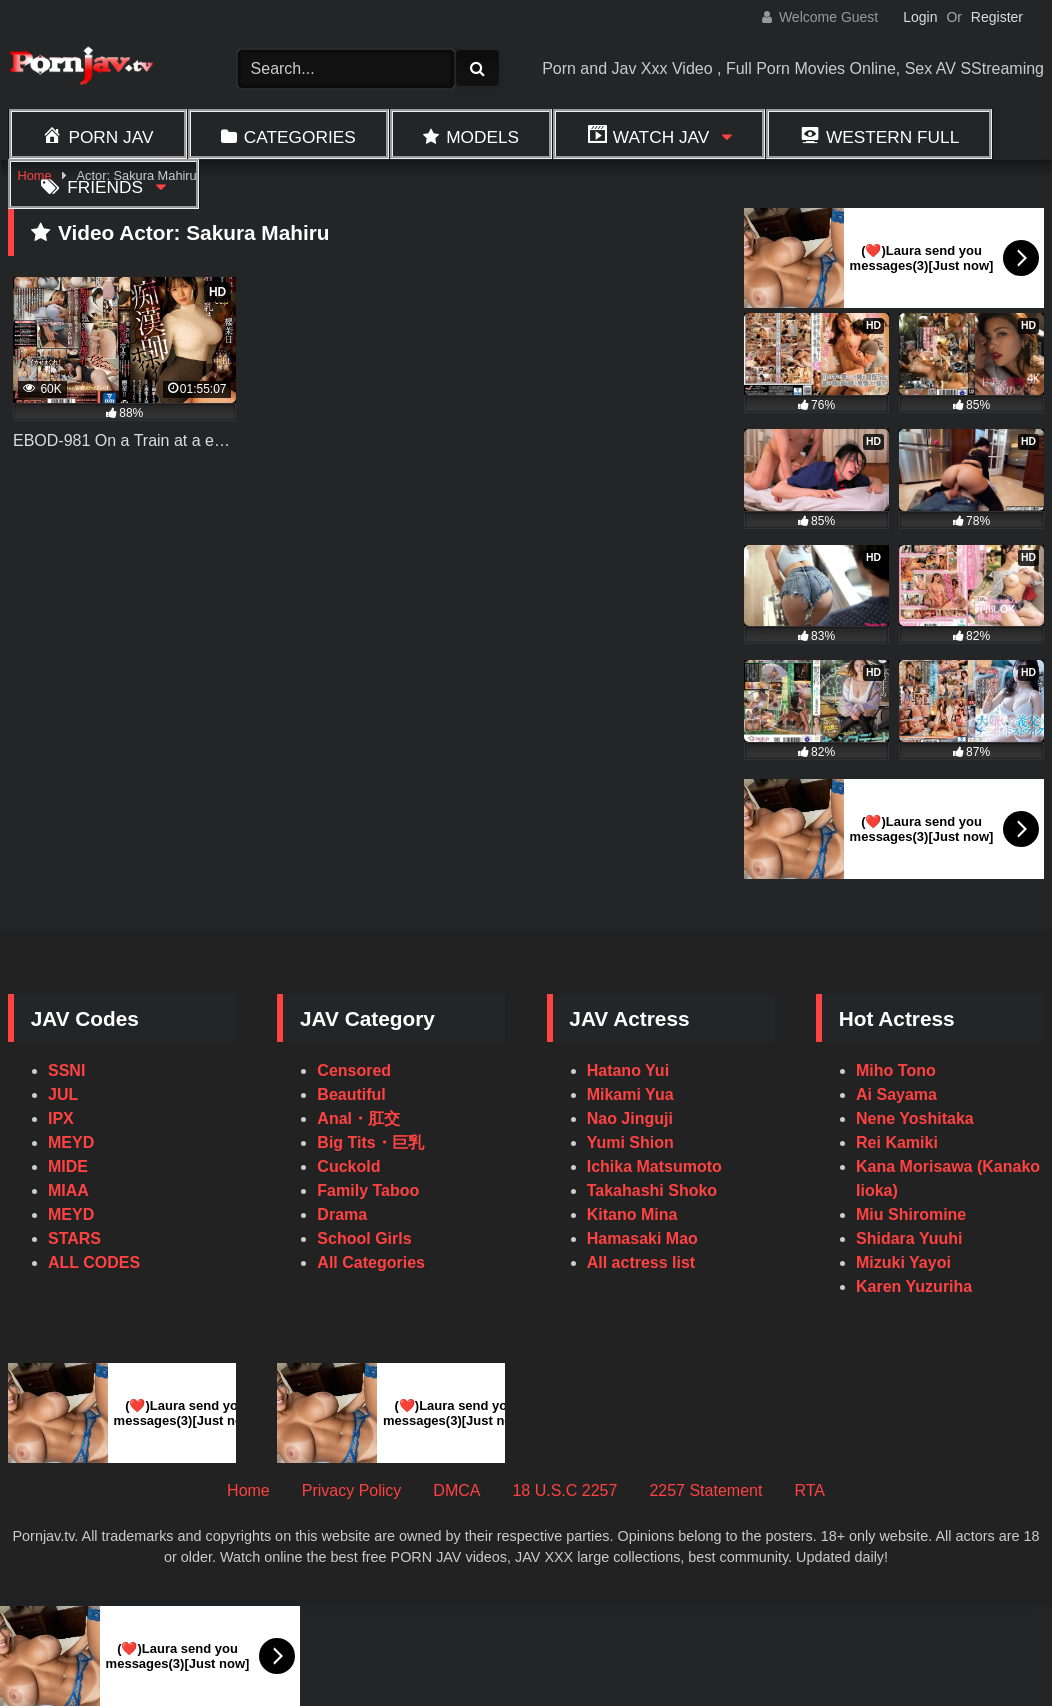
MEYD (71, 1142)
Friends (105, 187)
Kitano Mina (632, 1214)
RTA (809, 1490)
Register (997, 17)
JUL (63, 1094)
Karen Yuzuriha (914, 1286)
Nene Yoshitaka (915, 1118)
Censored (354, 1070)
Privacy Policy (352, 1490)
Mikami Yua (630, 1094)
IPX (61, 1118)
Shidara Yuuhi (909, 1238)
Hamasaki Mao (642, 1238)
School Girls (364, 1238)
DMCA (456, 1490)
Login (920, 17)
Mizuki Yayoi (903, 1262)
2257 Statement (705, 1490)
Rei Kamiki (897, 1142)
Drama (342, 1214)
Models (482, 137)
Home (248, 1490)
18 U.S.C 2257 (564, 1490)
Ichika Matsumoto (654, 1166)
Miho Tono (896, 1070)
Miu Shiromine (911, 1214)
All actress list (641, 1262)
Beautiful (351, 1094)
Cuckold (348, 1166)
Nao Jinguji (630, 1118)
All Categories (371, 1262)
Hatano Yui (628, 1070)
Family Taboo (368, 1190)
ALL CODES (94, 1262)
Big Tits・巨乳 (370, 1142)
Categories (300, 137)
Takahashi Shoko (652, 1190)
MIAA (68, 1190)
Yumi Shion (630, 1142)
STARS (74, 1238)
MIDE (68, 1166)
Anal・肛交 (358, 1118)
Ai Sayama (896, 1094)
